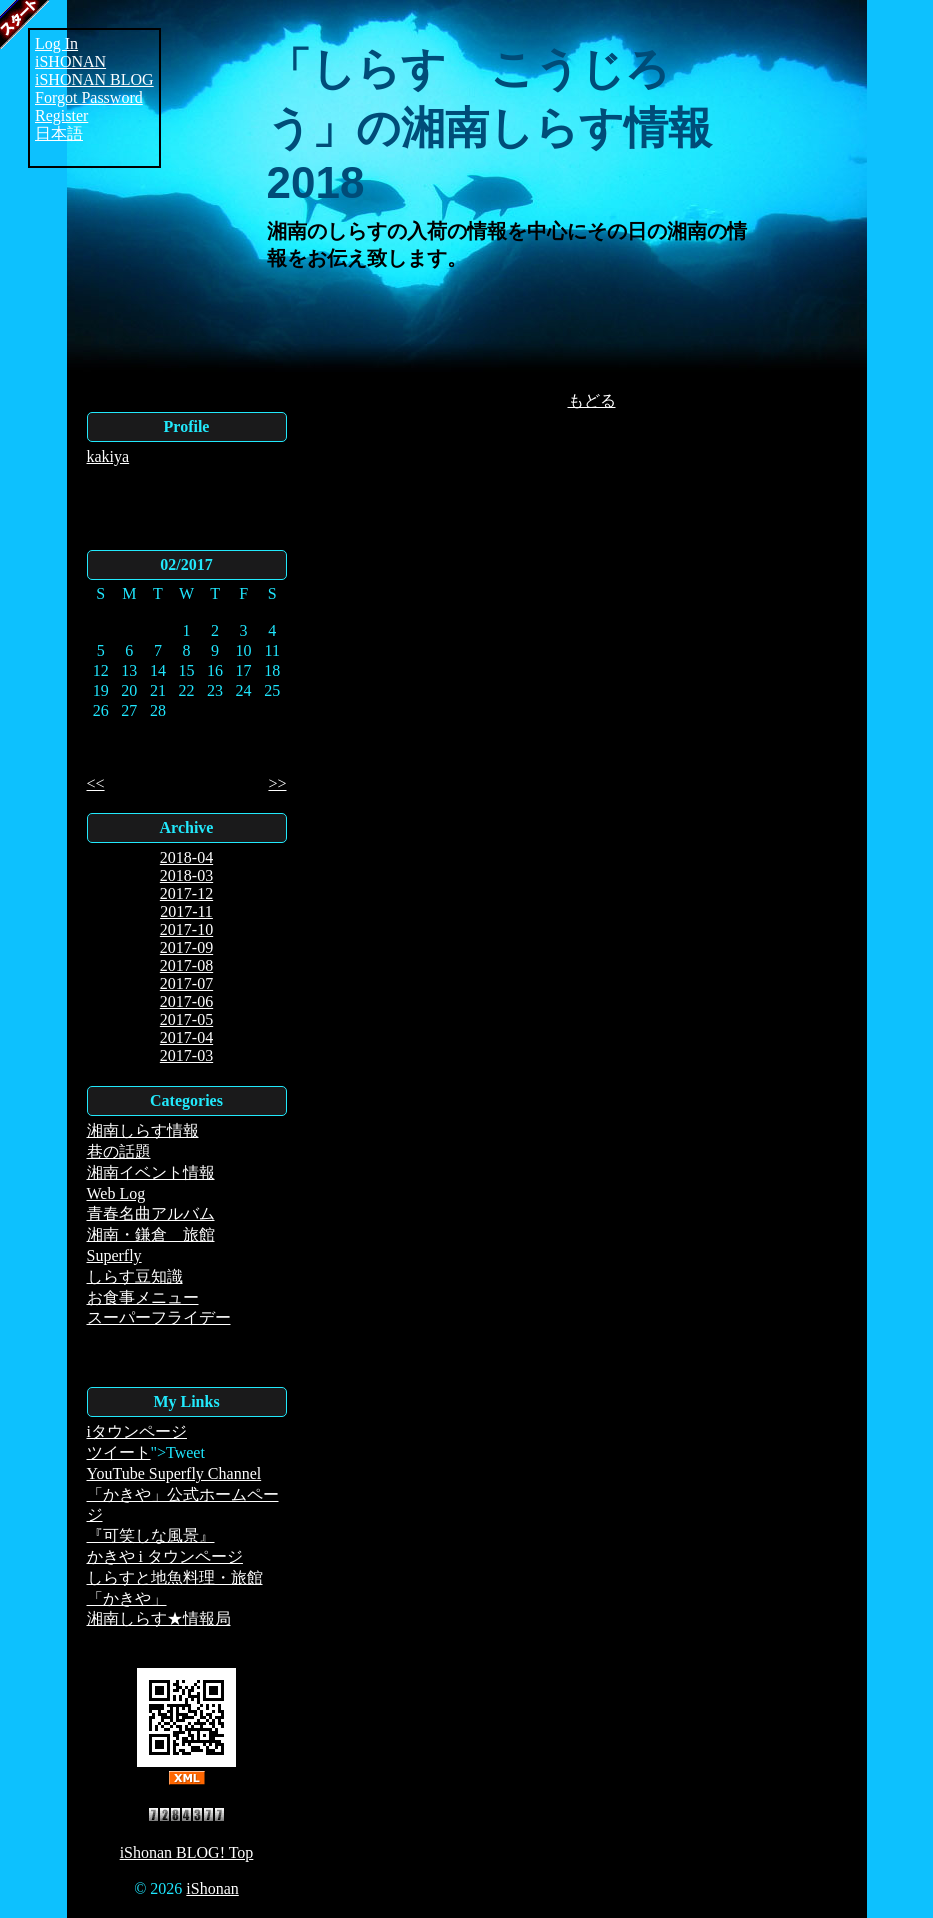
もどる (592, 400)
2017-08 (186, 965)
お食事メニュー (143, 1297)
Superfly (114, 1255)
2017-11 (186, 911)
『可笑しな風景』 (151, 1535)
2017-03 (186, 1055)
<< (96, 783)
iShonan (212, 1888)
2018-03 (186, 875)
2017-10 (186, 929)
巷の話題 (119, 1151)
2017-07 (186, 983)
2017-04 (186, 1037)
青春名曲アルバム (151, 1213)
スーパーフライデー (159, 1317)
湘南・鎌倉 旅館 (151, 1234)
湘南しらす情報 (143, 1130)
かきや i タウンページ (165, 1556)
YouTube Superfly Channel (174, 1473)
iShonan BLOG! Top (187, 1852)
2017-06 (186, 1001)
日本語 (59, 133)
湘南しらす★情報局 (159, 1618)
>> (277, 783)
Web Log (116, 1193)
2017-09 (186, 947)
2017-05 (186, 1019)
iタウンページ (137, 1431)
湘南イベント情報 (151, 1172)
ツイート (119, 1452)
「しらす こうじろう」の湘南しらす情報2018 (489, 125)
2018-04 (186, 857)
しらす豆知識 (135, 1276)
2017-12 (186, 893)
